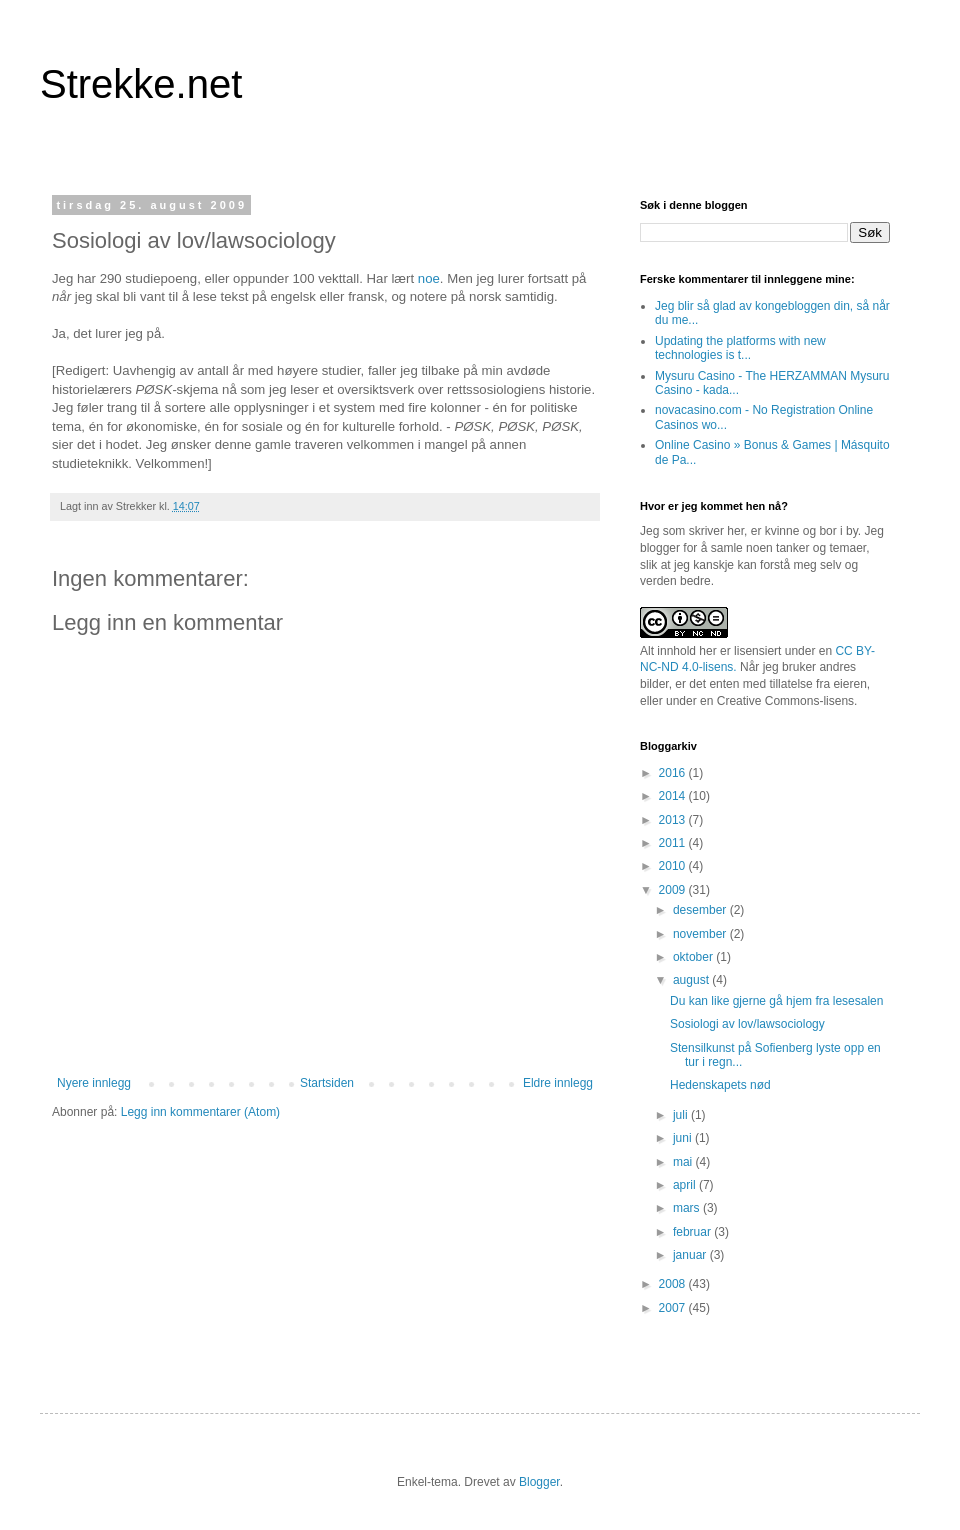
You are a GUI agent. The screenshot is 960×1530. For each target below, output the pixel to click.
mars (688, 1208)
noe (429, 278)
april (686, 1185)
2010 (674, 866)
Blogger (539, 1482)
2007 (674, 1308)
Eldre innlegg (558, 1083)
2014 (674, 796)
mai (684, 1162)
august (692, 980)
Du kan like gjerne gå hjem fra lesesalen (776, 1001)
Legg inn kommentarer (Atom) (200, 1112)
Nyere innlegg (94, 1083)
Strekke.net (141, 84)
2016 (674, 773)
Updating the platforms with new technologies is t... (740, 348)
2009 (674, 890)
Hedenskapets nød (720, 1085)
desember (701, 910)
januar (691, 1255)
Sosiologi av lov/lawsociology (747, 1024)
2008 (674, 1284)
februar (693, 1232)
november (701, 934)
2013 (674, 820)
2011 (674, 843)
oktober (694, 957)
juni (684, 1138)
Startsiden (327, 1083)
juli (682, 1115)
